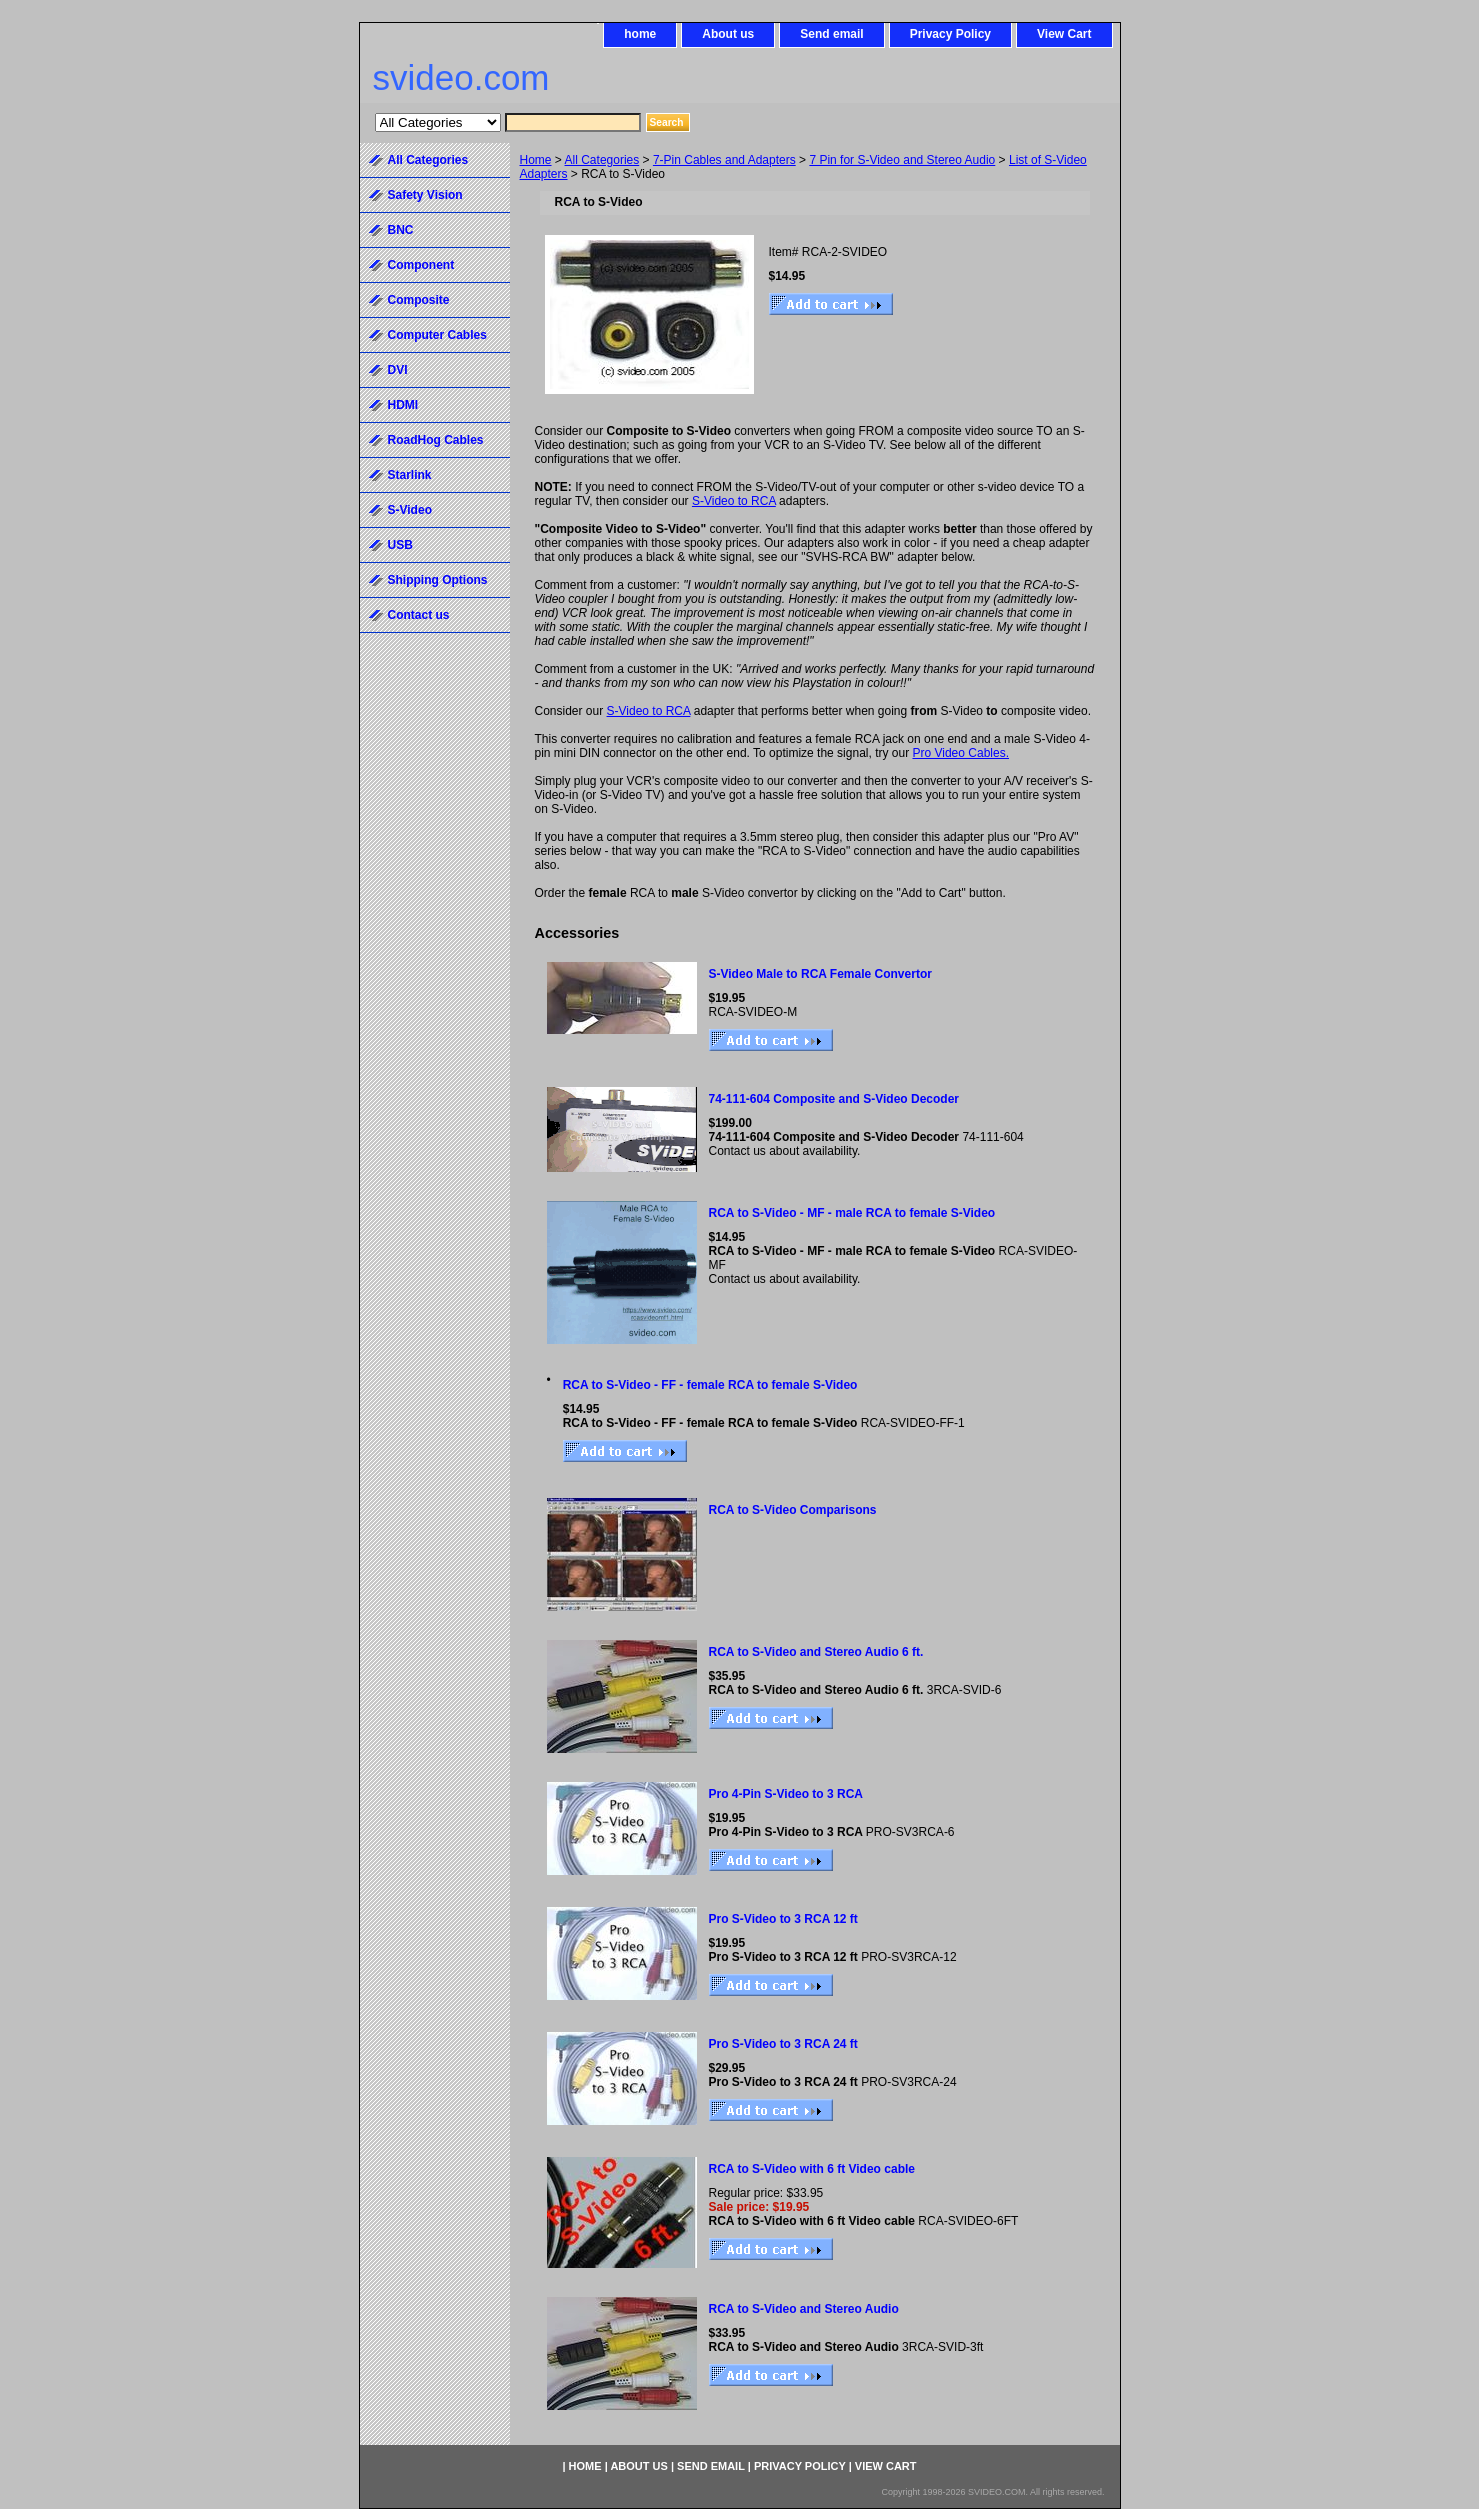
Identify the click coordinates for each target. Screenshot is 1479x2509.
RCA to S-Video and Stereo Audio (804, 2309)
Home (536, 160)
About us (728, 34)
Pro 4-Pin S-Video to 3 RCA (786, 1794)
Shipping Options (438, 580)
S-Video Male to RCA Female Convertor (820, 974)
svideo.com (461, 77)
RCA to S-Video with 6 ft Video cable (812, 2169)
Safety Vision (425, 195)
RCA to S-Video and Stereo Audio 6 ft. (816, 1652)
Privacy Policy (950, 34)
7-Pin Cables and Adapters (724, 160)
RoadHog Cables (436, 440)
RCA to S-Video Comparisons (793, 1510)
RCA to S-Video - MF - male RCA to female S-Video (852, 1213)
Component (421, 265)
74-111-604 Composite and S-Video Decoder (834, 1099)
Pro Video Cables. (960, 753)
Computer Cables (437, 335)
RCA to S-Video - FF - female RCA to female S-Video (710, 1385)
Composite (419, 300)
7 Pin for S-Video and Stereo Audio (902, 160)
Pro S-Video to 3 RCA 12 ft (783, 1919)
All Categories (602, 160)
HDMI (403, 405)
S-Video (410, 510)
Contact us (419, 615)
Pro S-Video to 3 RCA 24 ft (783, 2044)
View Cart (1064, 34)
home (640, 34)
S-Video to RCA (734, 501)
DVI (398, 370)
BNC (401, 230)
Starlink (410, 475)
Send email (831, 34)
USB (400, 545)
